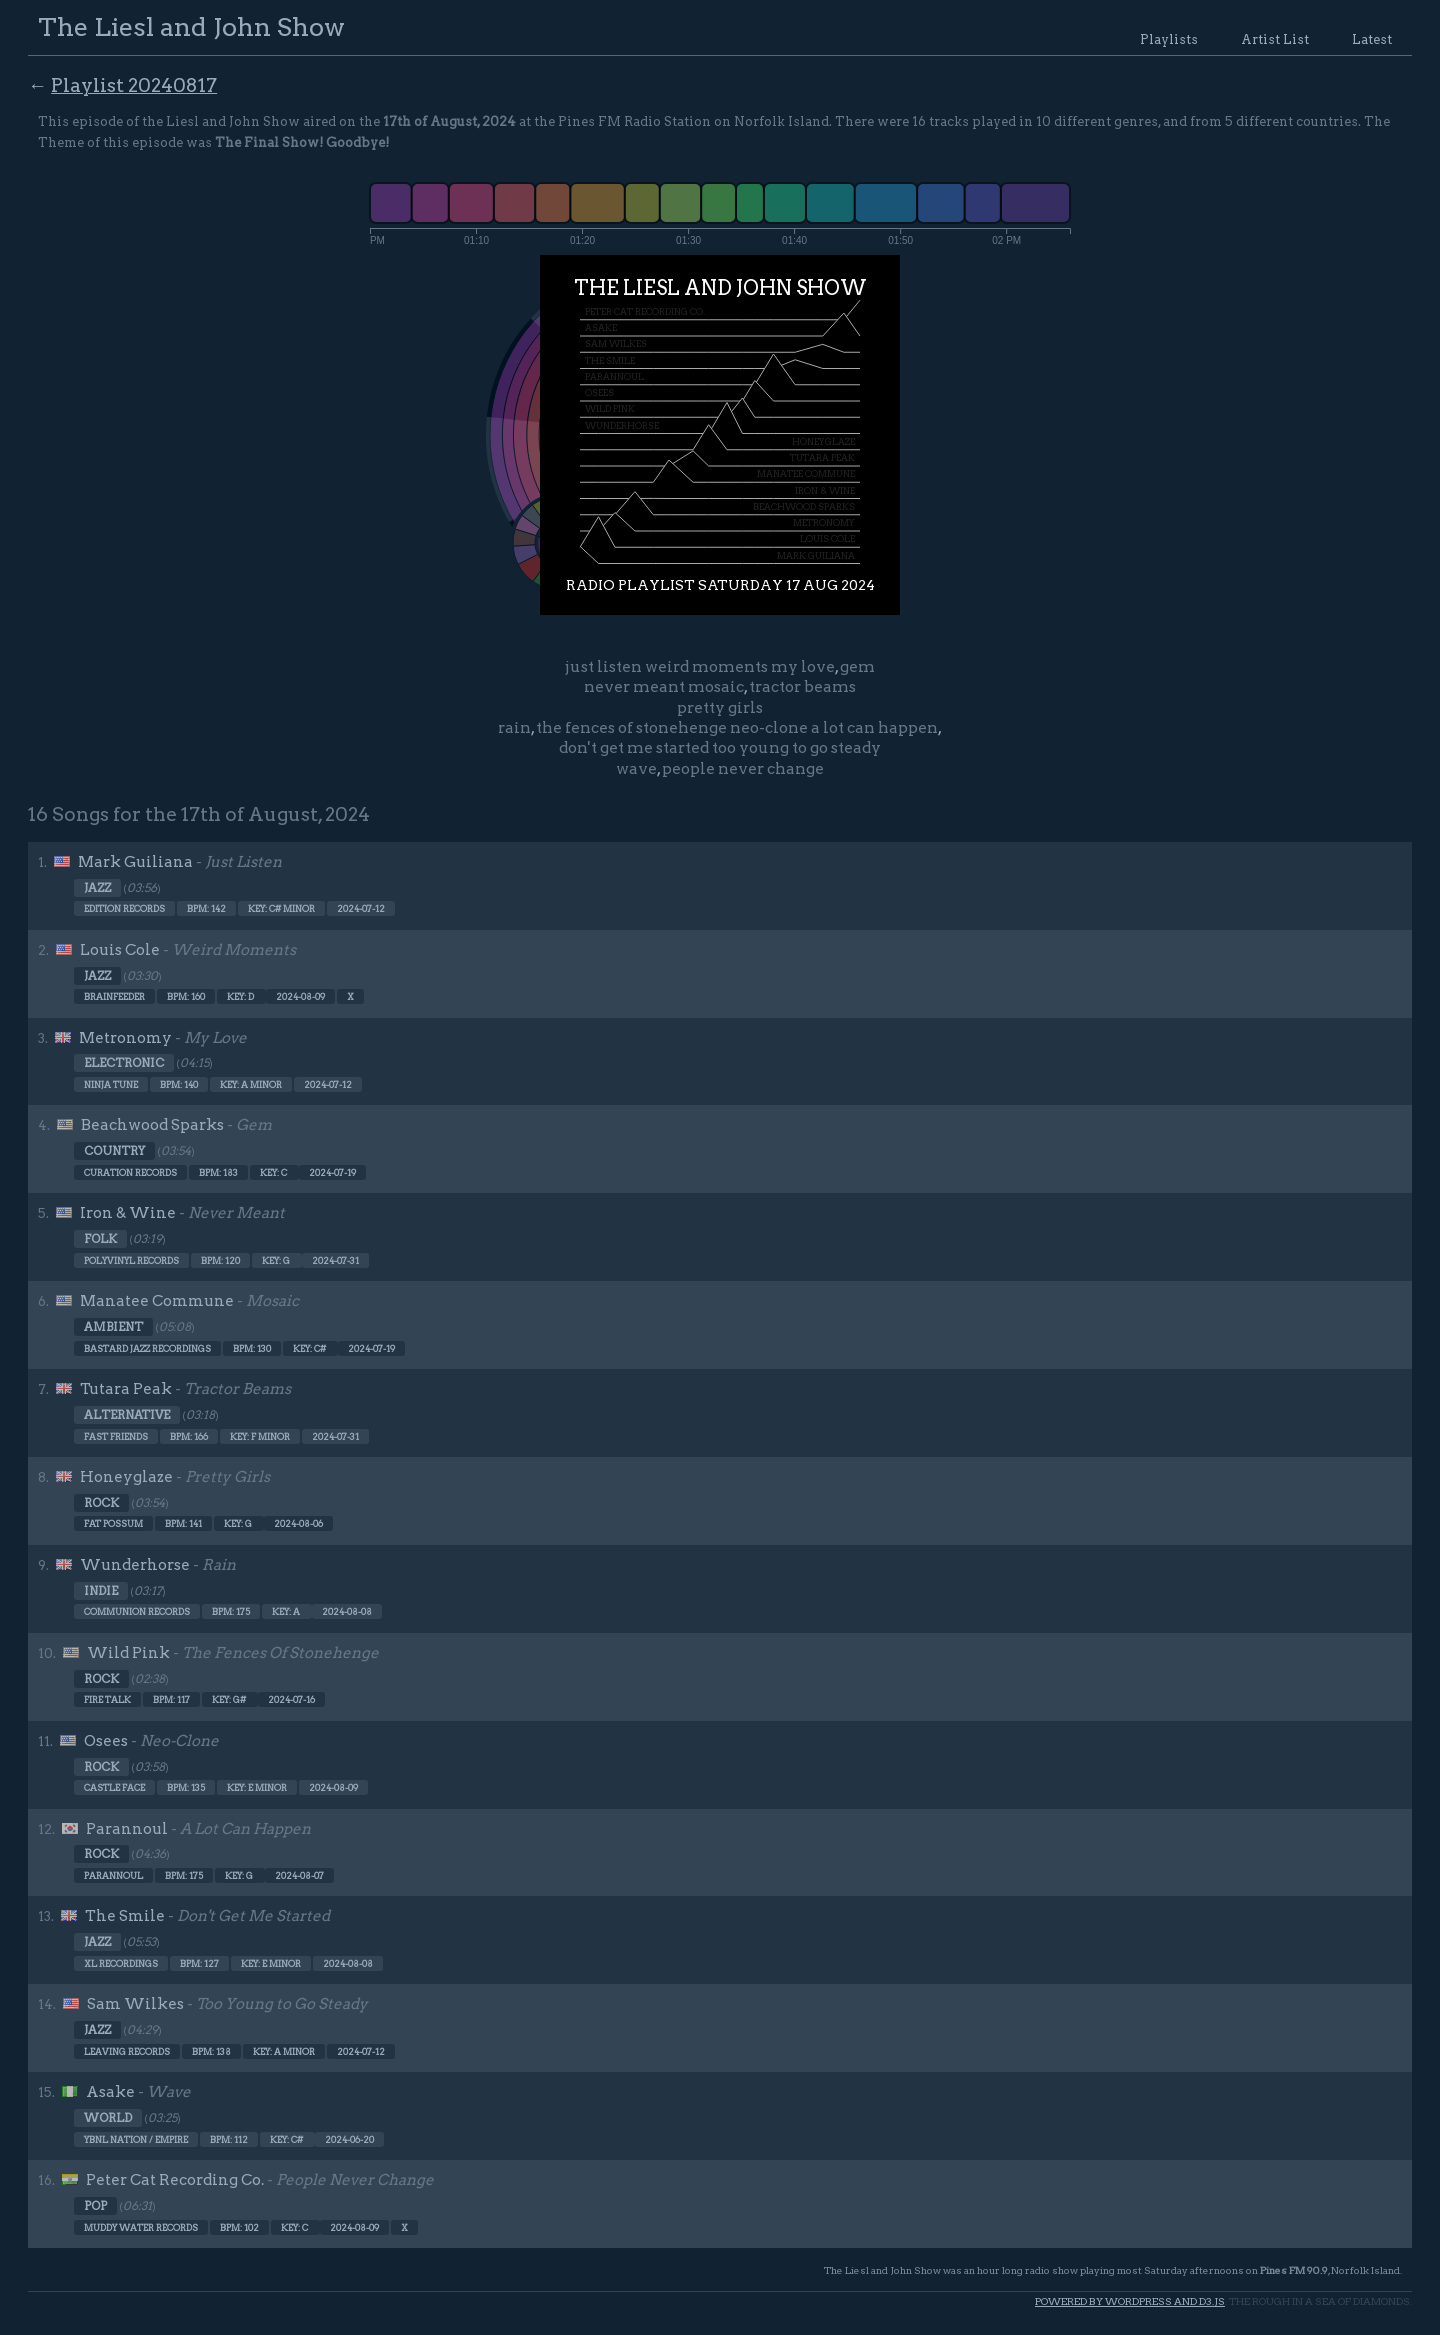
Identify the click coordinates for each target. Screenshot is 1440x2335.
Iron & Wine (128, 1213)
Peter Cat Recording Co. (175, 2180)
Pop (95, 2206)
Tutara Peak (126, 1389)
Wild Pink (128, 1653)
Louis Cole (120, 950)
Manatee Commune (157, 1301)
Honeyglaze (126, 1477)
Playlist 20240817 (134, 85)
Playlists (1169, 39)
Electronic (124, 1063)
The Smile (125, 1916)
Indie (101, 1591)
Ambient (113, 1327)
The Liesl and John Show (191, 26)
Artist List (1275, 39)
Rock (101, 1503)
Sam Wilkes (135, 2004)
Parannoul (127, 1829)
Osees (106, 1741)
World (108, 2118)
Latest (1372, 39)
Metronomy (125, 1038)
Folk (100, 1239)
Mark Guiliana (135, 862)
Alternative (127, 1415)
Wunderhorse (135, 1565)
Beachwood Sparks (152, 1125)
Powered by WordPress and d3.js (1130, 2301)
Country (114, 1151)
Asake (110, 2092)
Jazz (97, 888)
